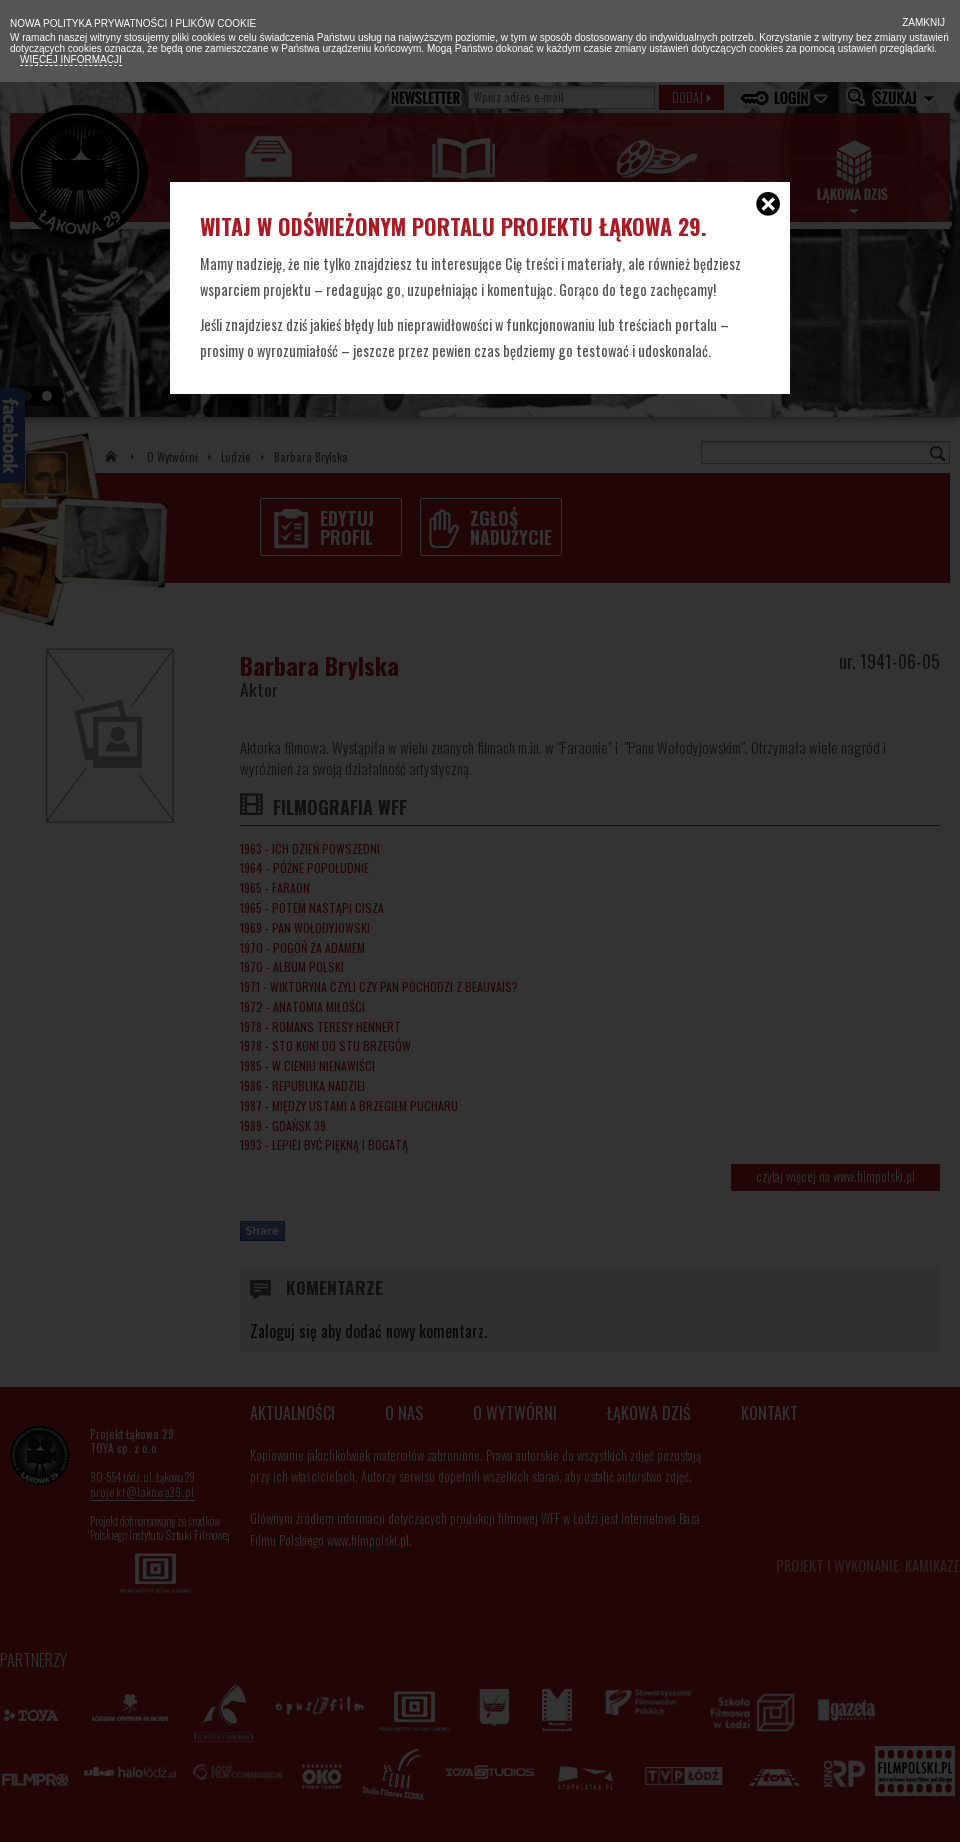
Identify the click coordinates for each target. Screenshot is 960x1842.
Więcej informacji (71, 59)
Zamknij (922, 22)
